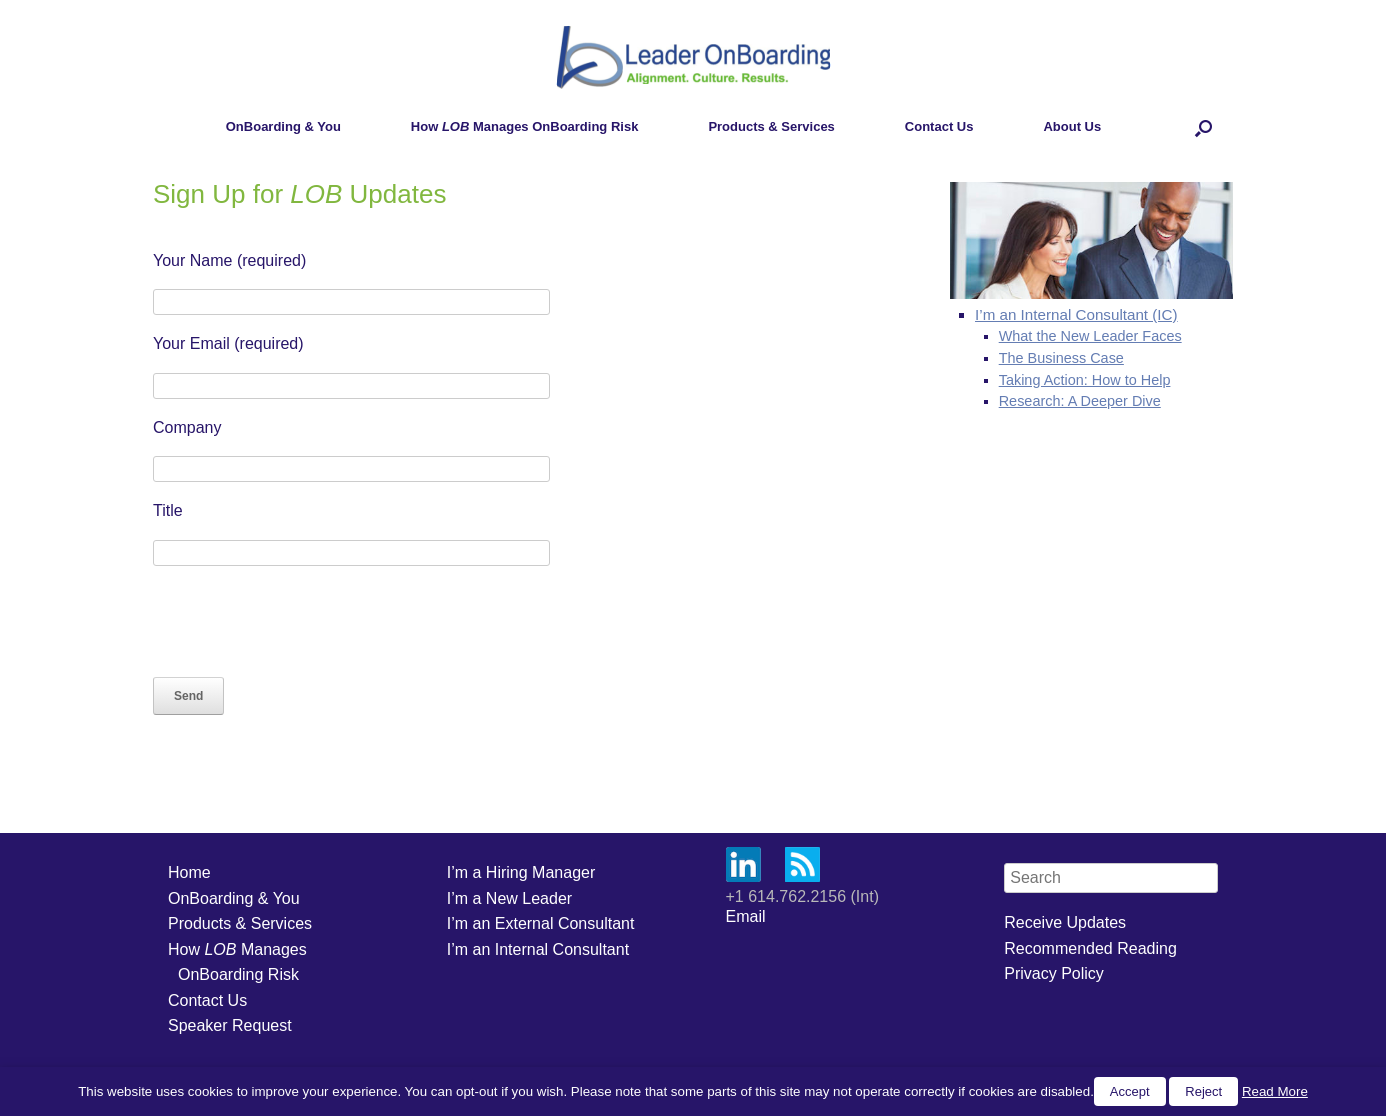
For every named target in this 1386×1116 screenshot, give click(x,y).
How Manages (237, 949)
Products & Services (771, 126)
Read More (1275, 1091)
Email (746, 916)
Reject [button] (1203, 1091)
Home (189, 872)
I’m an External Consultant (541, 923)
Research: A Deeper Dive (1080, 401)
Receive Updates (1065, 922)
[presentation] (305, 621)
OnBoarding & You (283, 126)
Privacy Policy (1054, 973)
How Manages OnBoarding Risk (525, 126)
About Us (1072, 126)
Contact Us (939, 126)
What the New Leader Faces (1090, 336)
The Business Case (1061, 358)
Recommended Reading (1090, 948)
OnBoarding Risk (238, 974)
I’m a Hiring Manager (521, 872)
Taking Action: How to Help (1085, 380)
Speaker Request (230, 1025)
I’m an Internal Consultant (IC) (1076, 314)
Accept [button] (1130, 1091)
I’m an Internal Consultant (538, 949)
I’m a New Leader (509, 898)
